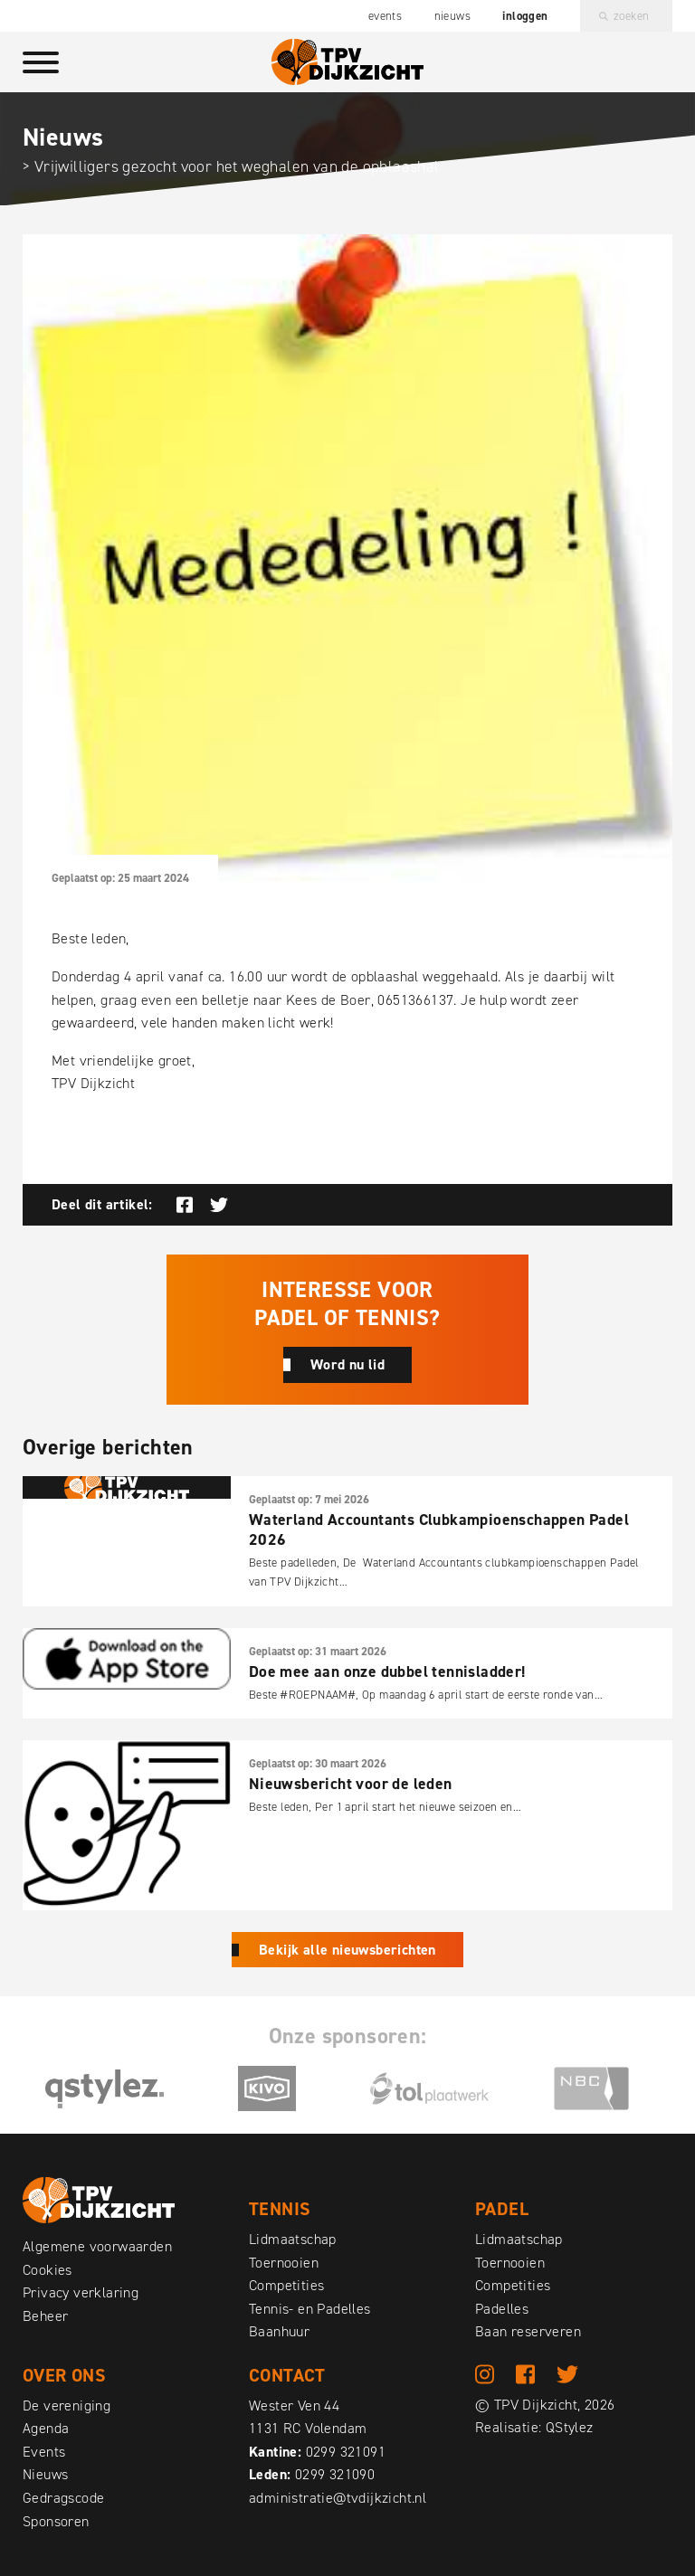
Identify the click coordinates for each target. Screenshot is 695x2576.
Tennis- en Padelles (310, 2308)
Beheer (45, 2315)
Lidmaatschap (293, 2239)
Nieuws (452, 16)
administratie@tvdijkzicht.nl (337, 2497)
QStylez (570, 2427)
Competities (286, 2285)
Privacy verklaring (80, 2292)
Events (385, 16)
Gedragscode (63, 2497)
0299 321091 (346, 2451)
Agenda (46, 2428)
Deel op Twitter (219, 1204)
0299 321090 (335, 2474)
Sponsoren (56, 2521)
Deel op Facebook (184, 1204)
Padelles (501, 2308)
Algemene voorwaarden (97, 2246)
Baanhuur (279, 2331)
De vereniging (66, 2405)
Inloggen (524, 16)
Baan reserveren (528, 2331)
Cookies (47, 2269)
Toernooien (284, 2262)
